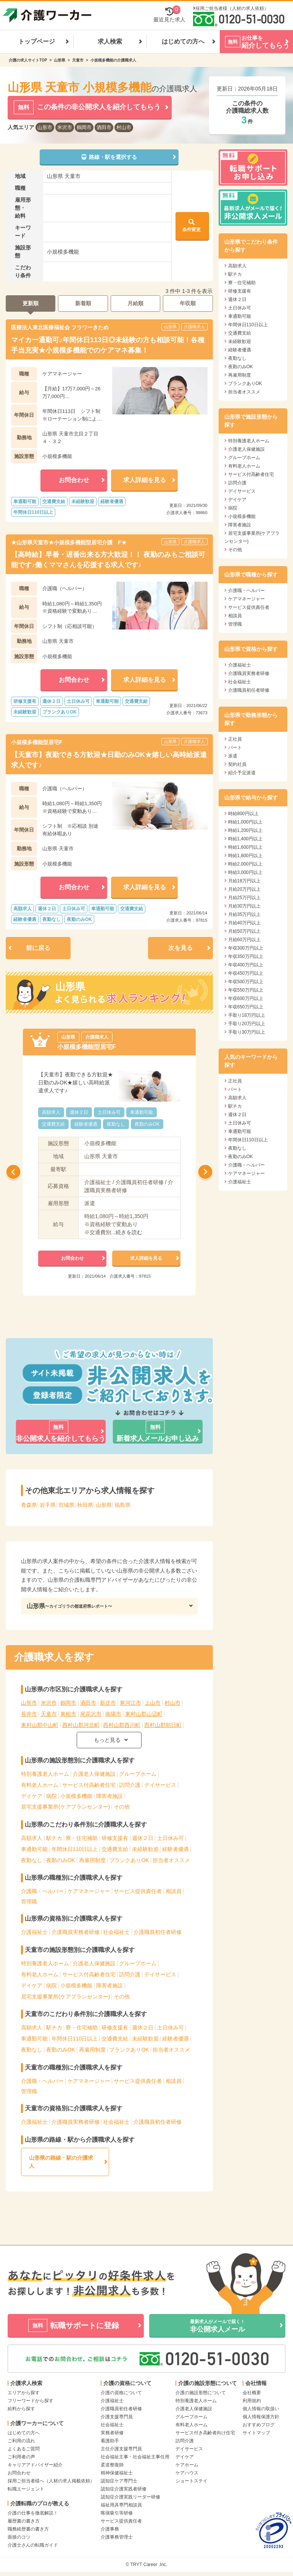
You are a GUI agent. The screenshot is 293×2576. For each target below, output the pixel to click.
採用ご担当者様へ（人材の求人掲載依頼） (51, 2481)
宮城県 (66, 1505)
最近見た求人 (169, 15)
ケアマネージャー (89, 1891)
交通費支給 (114, 1849)
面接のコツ (19, 2537)
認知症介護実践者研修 (123, 2489)
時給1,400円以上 (245, 838)
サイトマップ (256, 2432)
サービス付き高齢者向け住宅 (205, 2432)
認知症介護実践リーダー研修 (130, 2497)
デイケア (31, 1796)
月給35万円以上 (244, 914)
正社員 (235, 739)
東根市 (68, 1714)
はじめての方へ (183, 41)
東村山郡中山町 (39, 1725)
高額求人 (31, 1838)
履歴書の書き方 (24, 2521)
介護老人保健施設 (94, 1774)
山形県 (59, 60)
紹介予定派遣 (242, 772)
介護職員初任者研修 (158, 1932)
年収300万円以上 (245, 948)
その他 (122, 1807)
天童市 (78, 60)
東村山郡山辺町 (144, 1714)
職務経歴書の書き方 (28, 2529)
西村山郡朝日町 (163, 1725)
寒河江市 (130, 1703)
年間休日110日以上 (75, 1849)
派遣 (232, 756)
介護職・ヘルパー (42, 1891)
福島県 (122, 1505)
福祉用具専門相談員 (121, 2505)
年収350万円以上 (245, 956)
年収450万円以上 (245, 973)
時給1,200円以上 (245, 830)
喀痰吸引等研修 (117, 2513)
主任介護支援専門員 (121, 2448)
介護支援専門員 (117, 2416)
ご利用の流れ (21, 2440)
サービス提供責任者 (138, 1891)
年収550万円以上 (245, 990)
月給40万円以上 (244, 923)
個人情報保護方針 (261, 2416)
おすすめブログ (259, 2424)
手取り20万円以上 (246, 1023)
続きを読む (129, 1232)
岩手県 (48, 1505)
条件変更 (191, 225)
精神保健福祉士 (117, 2473)
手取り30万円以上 (246, 1032)
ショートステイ (191, 2481)
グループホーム (137, 1774)
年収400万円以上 (245, 965)
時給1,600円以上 (245, 847)
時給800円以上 (243, 813)
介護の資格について (121, 2392)
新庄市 (108, 1703)
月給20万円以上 (244, 889)
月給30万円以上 (244, 906)
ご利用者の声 (21, 2456)
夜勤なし (31, 1860)
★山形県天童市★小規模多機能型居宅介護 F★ (69, 542)
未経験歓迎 (145, 1849)
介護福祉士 (34, 1932)
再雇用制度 (92, 1860)
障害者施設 (109, 1796)
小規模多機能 (76, 1796)
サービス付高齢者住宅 (89, 1785)
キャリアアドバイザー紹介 (35, 2465)
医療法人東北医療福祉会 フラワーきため (60, 327)
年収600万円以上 (245, 998)
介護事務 (110, 2529)
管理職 (29, 1901)
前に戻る (38, 948)
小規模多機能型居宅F (37, 742)
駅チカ (54, 1838)
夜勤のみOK (60, 1860)
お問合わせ (19, 2473)
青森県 (29, 1505)
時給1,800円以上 (245, 855)
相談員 (174, 1891)
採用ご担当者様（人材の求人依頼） (232, 8)
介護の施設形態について (200, 2392)
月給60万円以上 (244, 939)
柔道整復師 (112, 2465)
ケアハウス (186, 2473)
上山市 (153, 1703)
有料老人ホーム (39, 1785)
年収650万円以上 (245, 1007)
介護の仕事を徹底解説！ (33, 2513)
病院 (51, 1796)
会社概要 (252, 2392)
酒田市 (104, 127)
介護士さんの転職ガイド (33, 2545)
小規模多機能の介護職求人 (113, 60)
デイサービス (160, 1785)
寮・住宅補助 (82, 1838)
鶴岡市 (84, 127)
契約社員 (237, 764)
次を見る (180, 948)
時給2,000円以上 (245, 864)
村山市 (123, 127)
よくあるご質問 (24, 2448)
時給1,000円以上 (245, 822)
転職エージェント (26, 2489)
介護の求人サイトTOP (28, 60)
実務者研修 (112, 2432)
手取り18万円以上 (246, 1015)
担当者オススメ (171, 1860)
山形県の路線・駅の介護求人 (61, 2162)
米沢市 (64, 127)
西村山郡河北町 (81, 1725)
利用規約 (252, 2400)
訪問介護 (129, 1785)
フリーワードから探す (30, 2400)
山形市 (44, 127)
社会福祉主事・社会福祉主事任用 (135, 2456)
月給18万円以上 (244, 880)
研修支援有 (114, 1838)
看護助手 (110, 2440)
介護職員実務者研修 (76, 1932)
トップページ (36, 41)
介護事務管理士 (117, 2537)
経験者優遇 (175, 1849)
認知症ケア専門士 (119, 2481)
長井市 (29, 1714)
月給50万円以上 (244, 931)
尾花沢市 (90, 1714)
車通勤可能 (34, 1849)
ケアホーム (186, 2465)
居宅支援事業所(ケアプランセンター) (65, 1807)
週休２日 (142, 1838)
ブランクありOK (129, 1860)
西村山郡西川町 (121, 1725)
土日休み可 (170, 1838)
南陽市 (113, 1714)
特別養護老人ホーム (45, 1774)
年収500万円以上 (245, 981)
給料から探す (21, 2408)
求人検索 (110, 41)
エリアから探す (24, 2392)
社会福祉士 (116, 1932)
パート (235, 747)
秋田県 (85, 1505)
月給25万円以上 (244, 897)
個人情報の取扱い (261, 2408)
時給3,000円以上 (245, 872)
